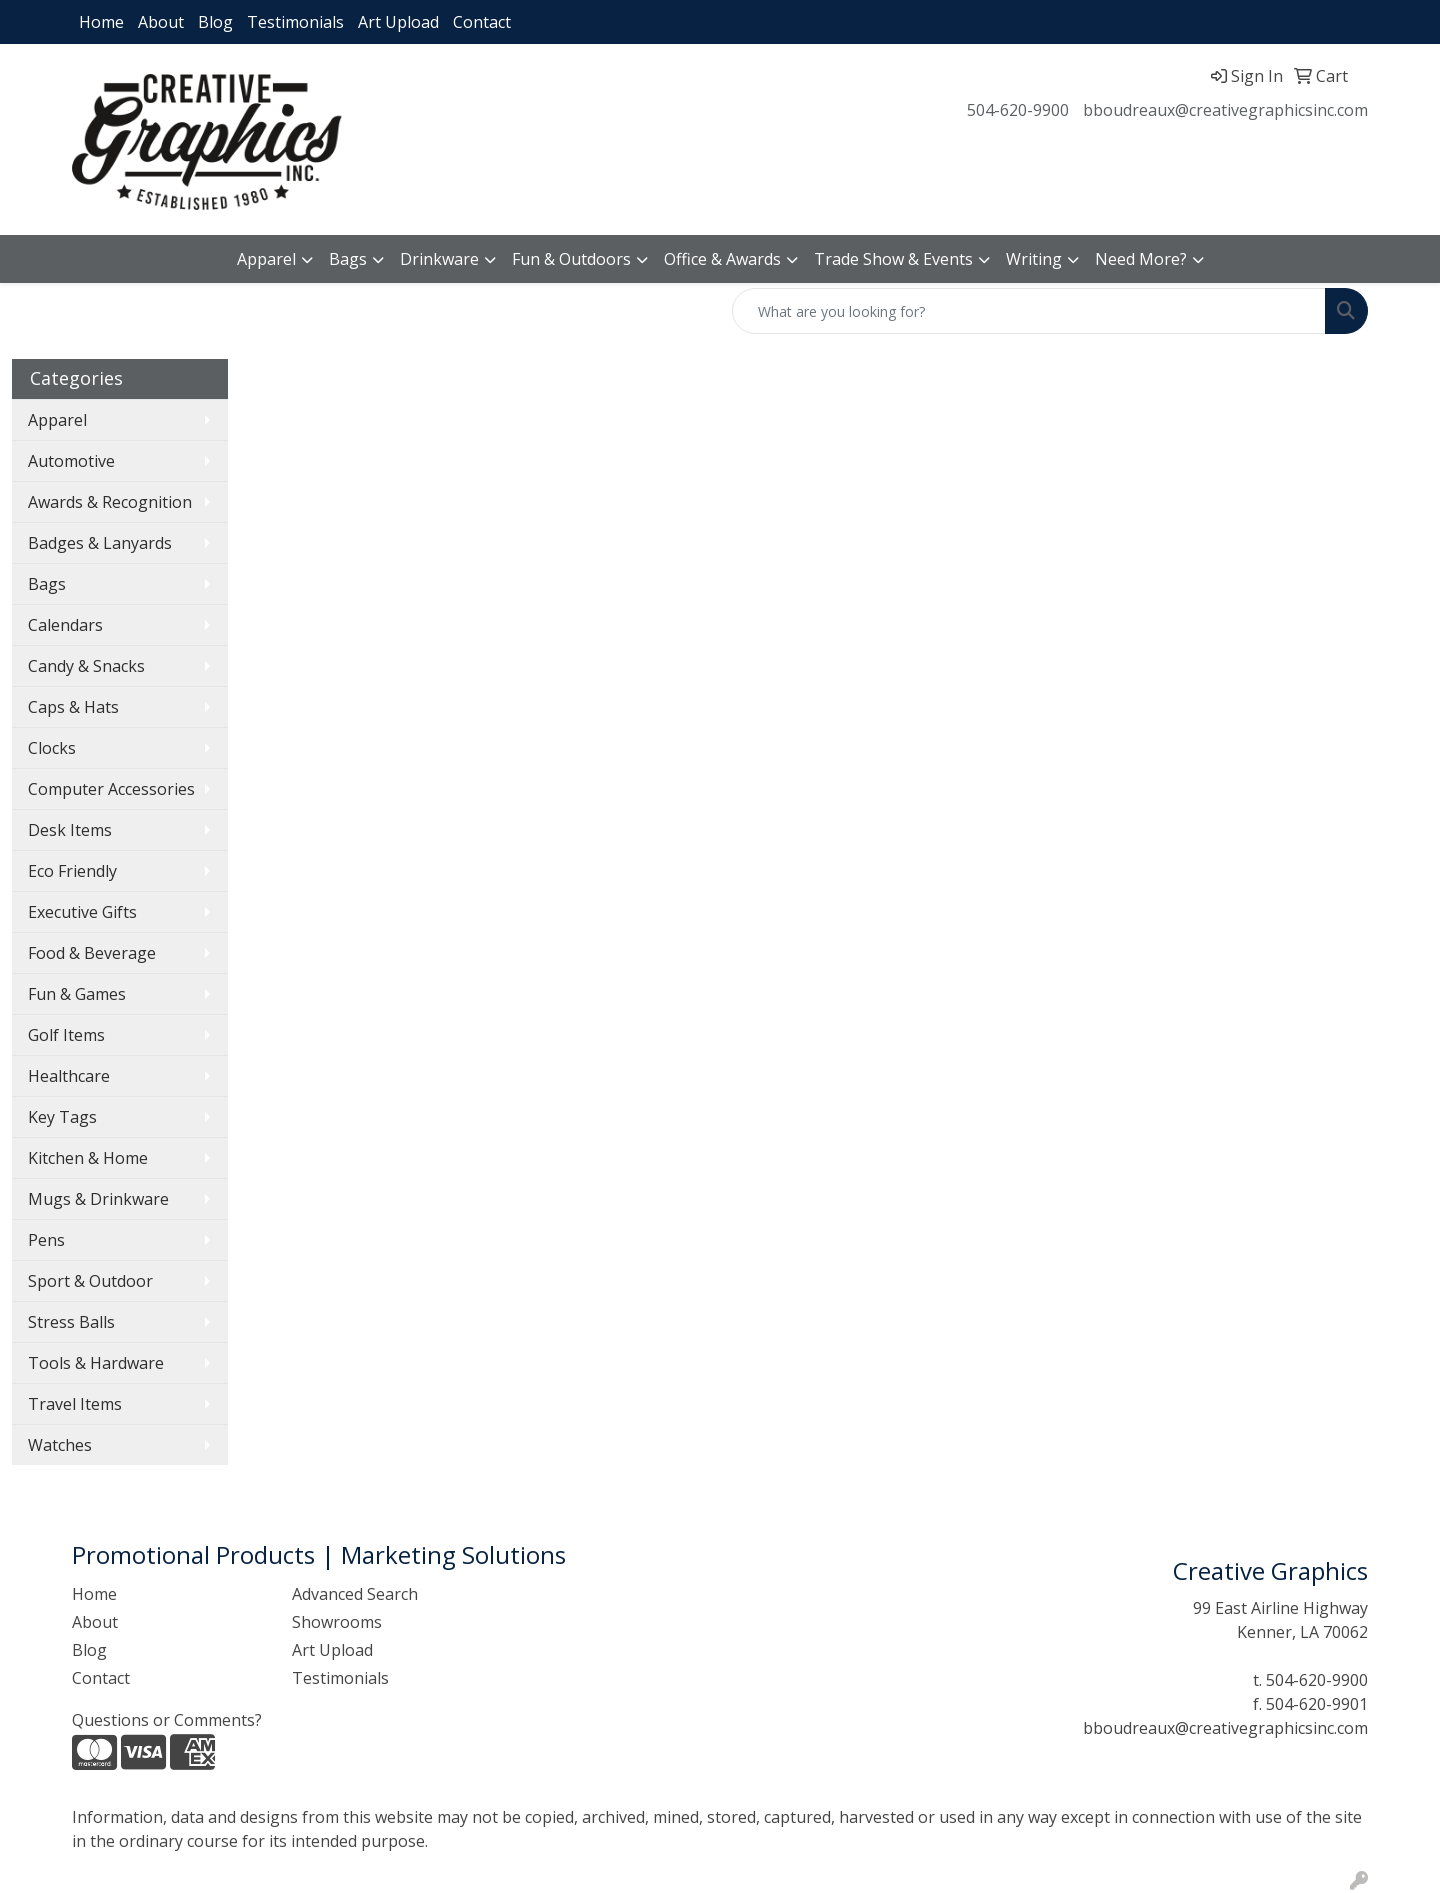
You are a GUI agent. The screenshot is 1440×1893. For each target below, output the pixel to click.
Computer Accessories (111, 789)
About (161, 22)
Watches (60, 1445)
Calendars (65, 625)
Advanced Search (355, 1594)
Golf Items (66, 1035)
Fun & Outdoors (571, 259)
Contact (482, 22)
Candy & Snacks (86, 666)
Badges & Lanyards (100, 543)
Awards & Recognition (110, 502)
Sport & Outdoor (90, 1281)
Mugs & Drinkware (98, 1199)
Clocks (52, 748)
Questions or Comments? (167, 1720)
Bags (348, 259)
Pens (46, 1240)
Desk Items (70, 830)
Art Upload (398, 22)
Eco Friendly (72, 871)
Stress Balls (71, 1322)
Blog (215, 22)
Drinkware (439, 259)
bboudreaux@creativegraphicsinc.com (1225, 110)
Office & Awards (722, 259)
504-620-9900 (1018, 110)
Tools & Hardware (96, 1363)
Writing (1034, 259)
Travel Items (75, 1404)
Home (101, 22)
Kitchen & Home (88, 1158)
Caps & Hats (73, 707)
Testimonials (295, 22)
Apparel (266, 259)
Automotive (71, 461)
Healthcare (69, 1076)
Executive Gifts (82, 912)
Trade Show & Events (893, 259)
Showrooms (337, 1622)
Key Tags (62, 1117)
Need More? (1141, 259)
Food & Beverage (92, 953)
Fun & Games (77, 994)
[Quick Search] (1029, 311)
